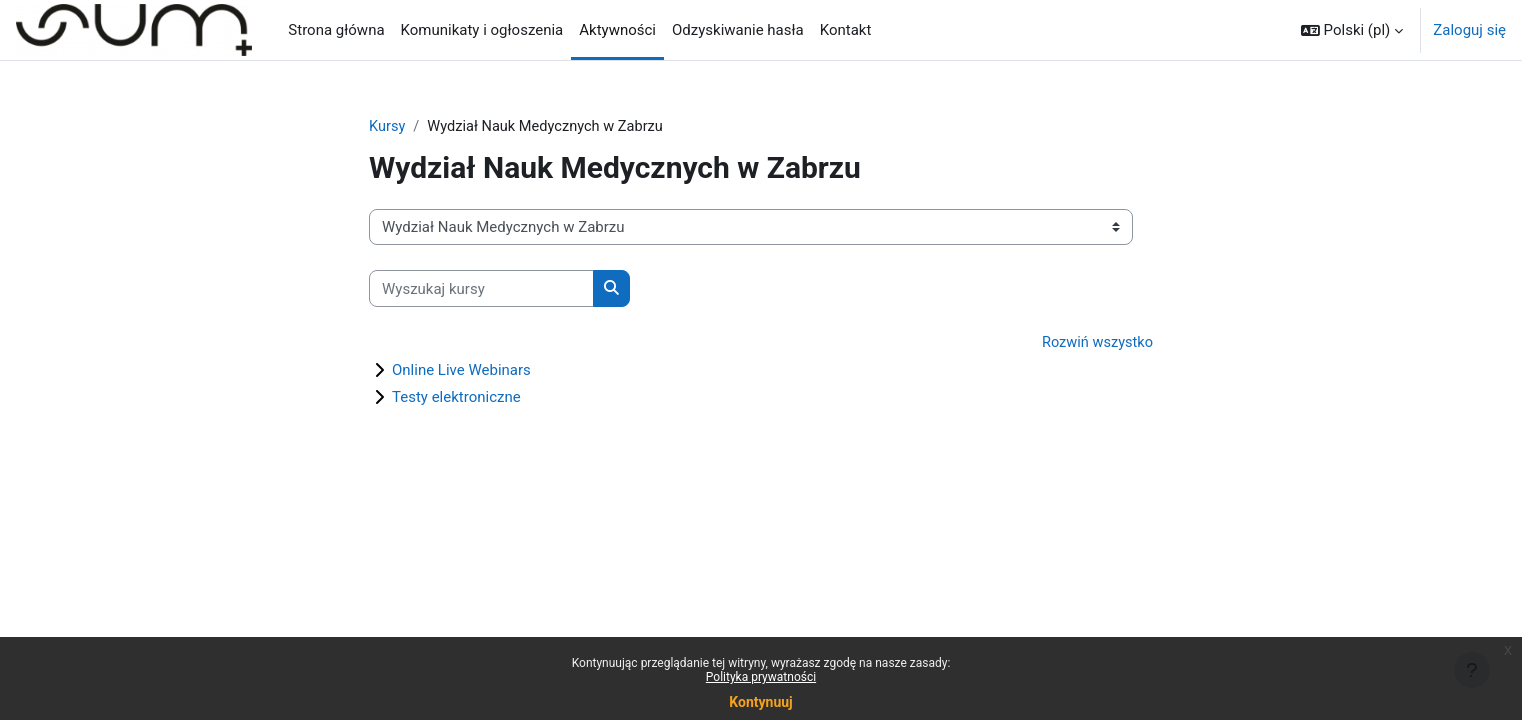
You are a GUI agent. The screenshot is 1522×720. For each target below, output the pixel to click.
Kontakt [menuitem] (846, 30)
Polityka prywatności (761, 677)
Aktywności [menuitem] (617, 30)
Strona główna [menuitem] (336, 30)
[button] (1352, 30)
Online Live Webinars (461, 371)
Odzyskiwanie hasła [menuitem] (738, 30)
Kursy (387, 127)
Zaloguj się (1469, 30)
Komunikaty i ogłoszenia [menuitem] (482, 30)
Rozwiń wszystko (1096, 344)
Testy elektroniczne (456, 398)
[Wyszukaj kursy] (481, 289)
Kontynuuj (760, 702)
